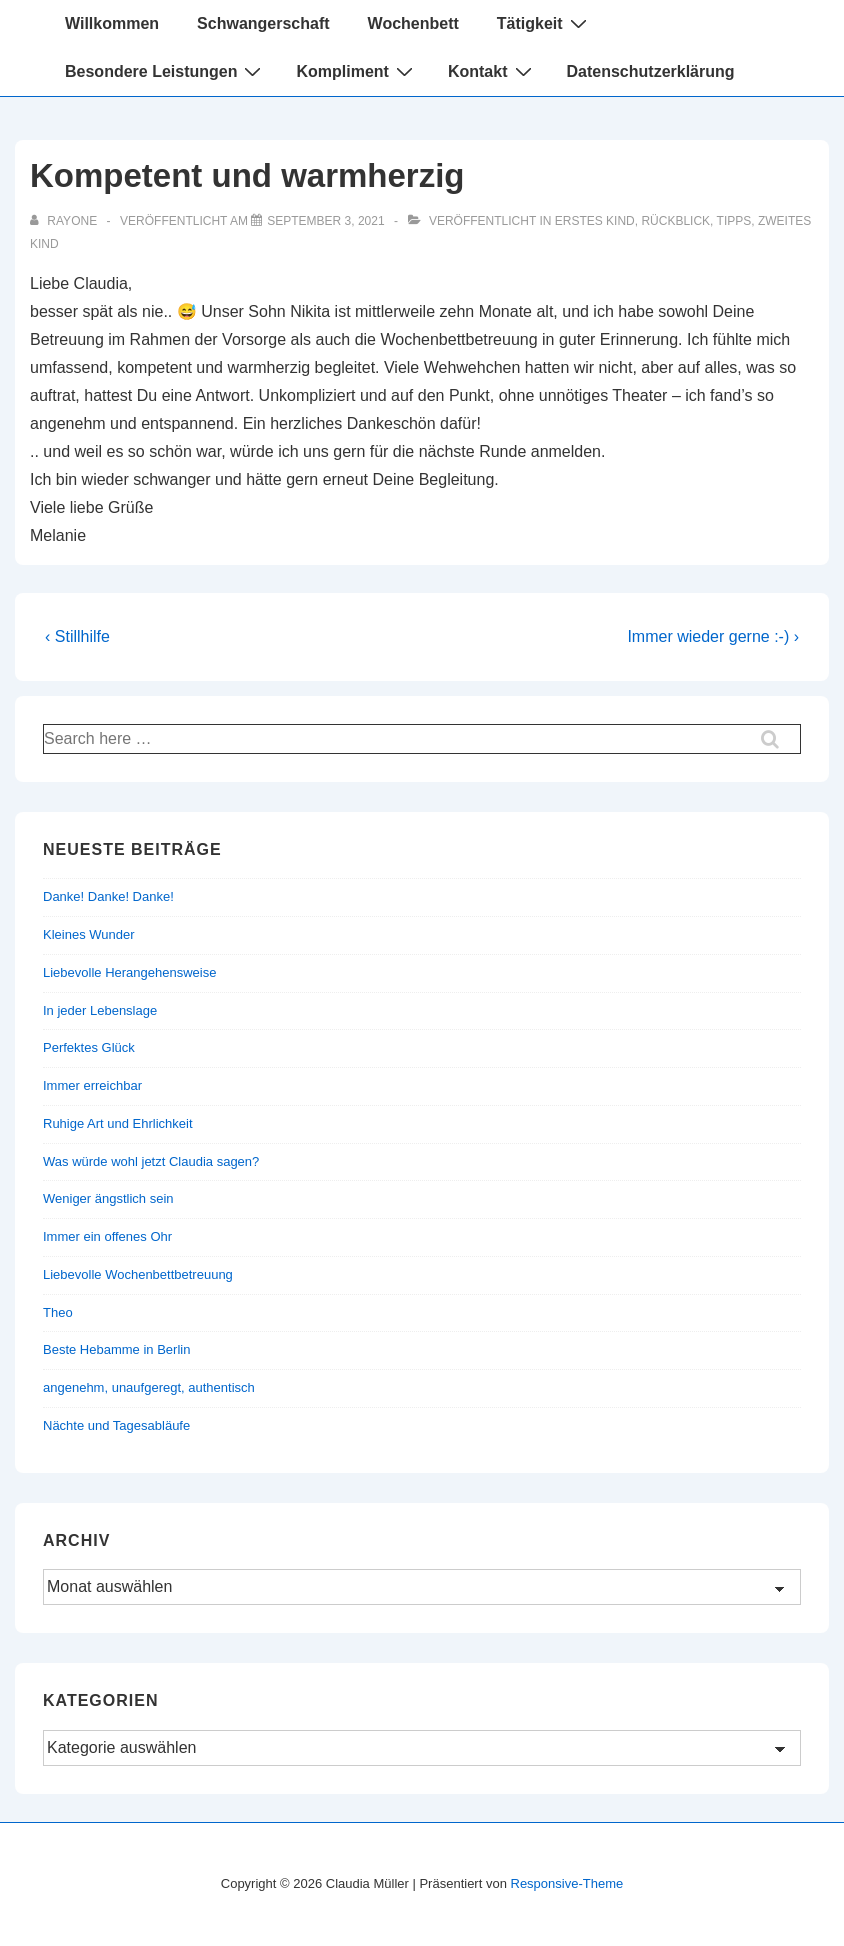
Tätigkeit (544, 23)
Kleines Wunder (89, 934)
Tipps (734, 221)
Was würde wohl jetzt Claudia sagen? (151, 1161)
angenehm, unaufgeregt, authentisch (149, 1387)
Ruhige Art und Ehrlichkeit (118, 1123)
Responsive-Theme (567, 1883)
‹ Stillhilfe (77, 636)
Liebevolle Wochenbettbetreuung (138, 1274)
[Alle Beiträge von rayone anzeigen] (65, 221)
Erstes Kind (595, 221)
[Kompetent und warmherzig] (325, 221)
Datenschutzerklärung (651, 71)
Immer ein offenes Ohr (107, 1236)
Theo (58, 1312)
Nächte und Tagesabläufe (116, 1425)
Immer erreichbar (92, 1085)
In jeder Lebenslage (100, 1010)
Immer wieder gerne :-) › (713, 636)
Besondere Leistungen (165, 71)
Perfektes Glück (89, 1047)
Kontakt (492, 71)
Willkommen (112, 23)
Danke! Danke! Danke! (108, 896)
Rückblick (675, 221)
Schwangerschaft (263, 23)
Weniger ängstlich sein (108, 1198)
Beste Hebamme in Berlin (116, 1349)
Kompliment (356, 71)
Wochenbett (413, 23)
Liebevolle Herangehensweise (129, 972)
